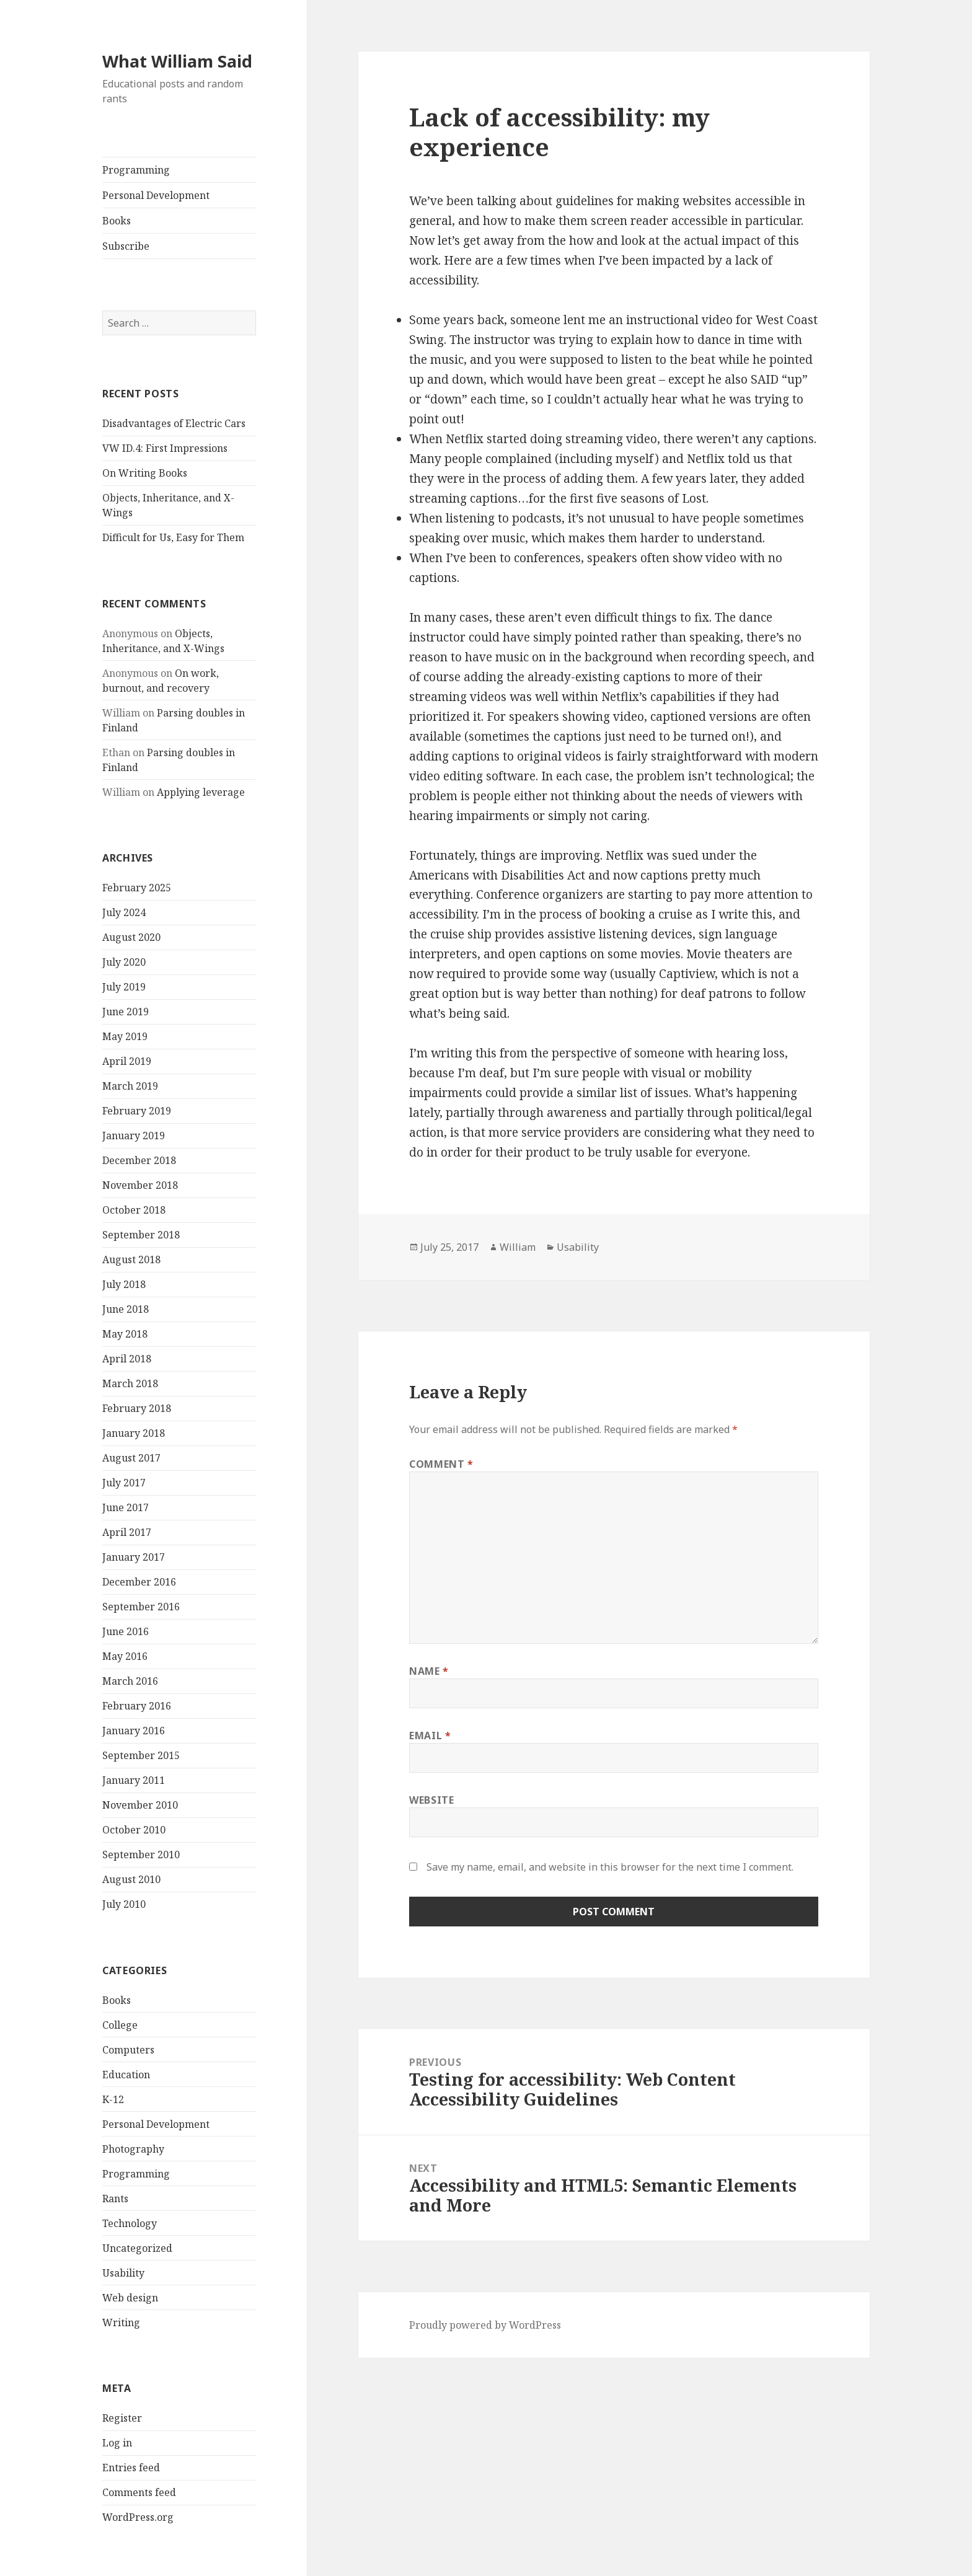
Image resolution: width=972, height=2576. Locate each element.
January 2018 (133, 1433)
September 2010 (141, 1854)
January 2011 (133, 1780)
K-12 (113, 2099)
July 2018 (124, 1284)
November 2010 (140, 1805)
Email (430, 1735)
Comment (441, 1464)
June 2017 (125, 1507)
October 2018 (134, 1210)
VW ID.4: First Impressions (165, 448)
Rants (115, 2198)
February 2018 (136, 1408)
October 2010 (134, 1830)
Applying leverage (201, 792)
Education (126, 2074)
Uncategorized (137, 2248)
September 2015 (141, 1755)
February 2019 (136, 1111)
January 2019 (133, 1135)
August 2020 (131, 937)
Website (431, 1800)
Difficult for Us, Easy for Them (173, 537)
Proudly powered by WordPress (485, 2325)
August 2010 (131, 1879)
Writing (121, 2322)
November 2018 (140, 1185)
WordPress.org (138, 2517)
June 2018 (125, 1309)
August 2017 (131, 1458)
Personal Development (156, 195)
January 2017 (133, 1557)
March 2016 (130, 1681)
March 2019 (130, 1086)
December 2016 (139, 1582)
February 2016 (136, 1706)
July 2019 (124, 987)
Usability (123, 2273)
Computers (128, 2050)
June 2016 (125, 1631)
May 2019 (125, 1036)
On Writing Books (144, 473)
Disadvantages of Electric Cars (173, 423)
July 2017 (124, 1482)
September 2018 (141, 1235)
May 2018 (125, 1334)
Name (429, 1671)
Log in (117, 2443)
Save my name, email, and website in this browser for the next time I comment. (609, 1867)
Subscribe (125, 246)
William (518, 1247)
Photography (133, 2149)
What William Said (177, 61)
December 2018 (139, 1160)
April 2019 (126, 1061)
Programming (136, 170)
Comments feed (139, 2492)
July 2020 (124, 962)
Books (116, 220)
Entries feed (131, 2467)
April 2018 (126, 1358)
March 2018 (130, 1383)
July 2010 (124, 1904)
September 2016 (141, 1606)
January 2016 (133, 1730)
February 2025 (136, 887)
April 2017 (126, 1532)
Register (122, 2418)
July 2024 (124, 912)
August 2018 (131, 1259)
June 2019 (125, 1011)
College (120, 2025)
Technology (129, 2223)
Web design (130, 2298)
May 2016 (125, 1656)
